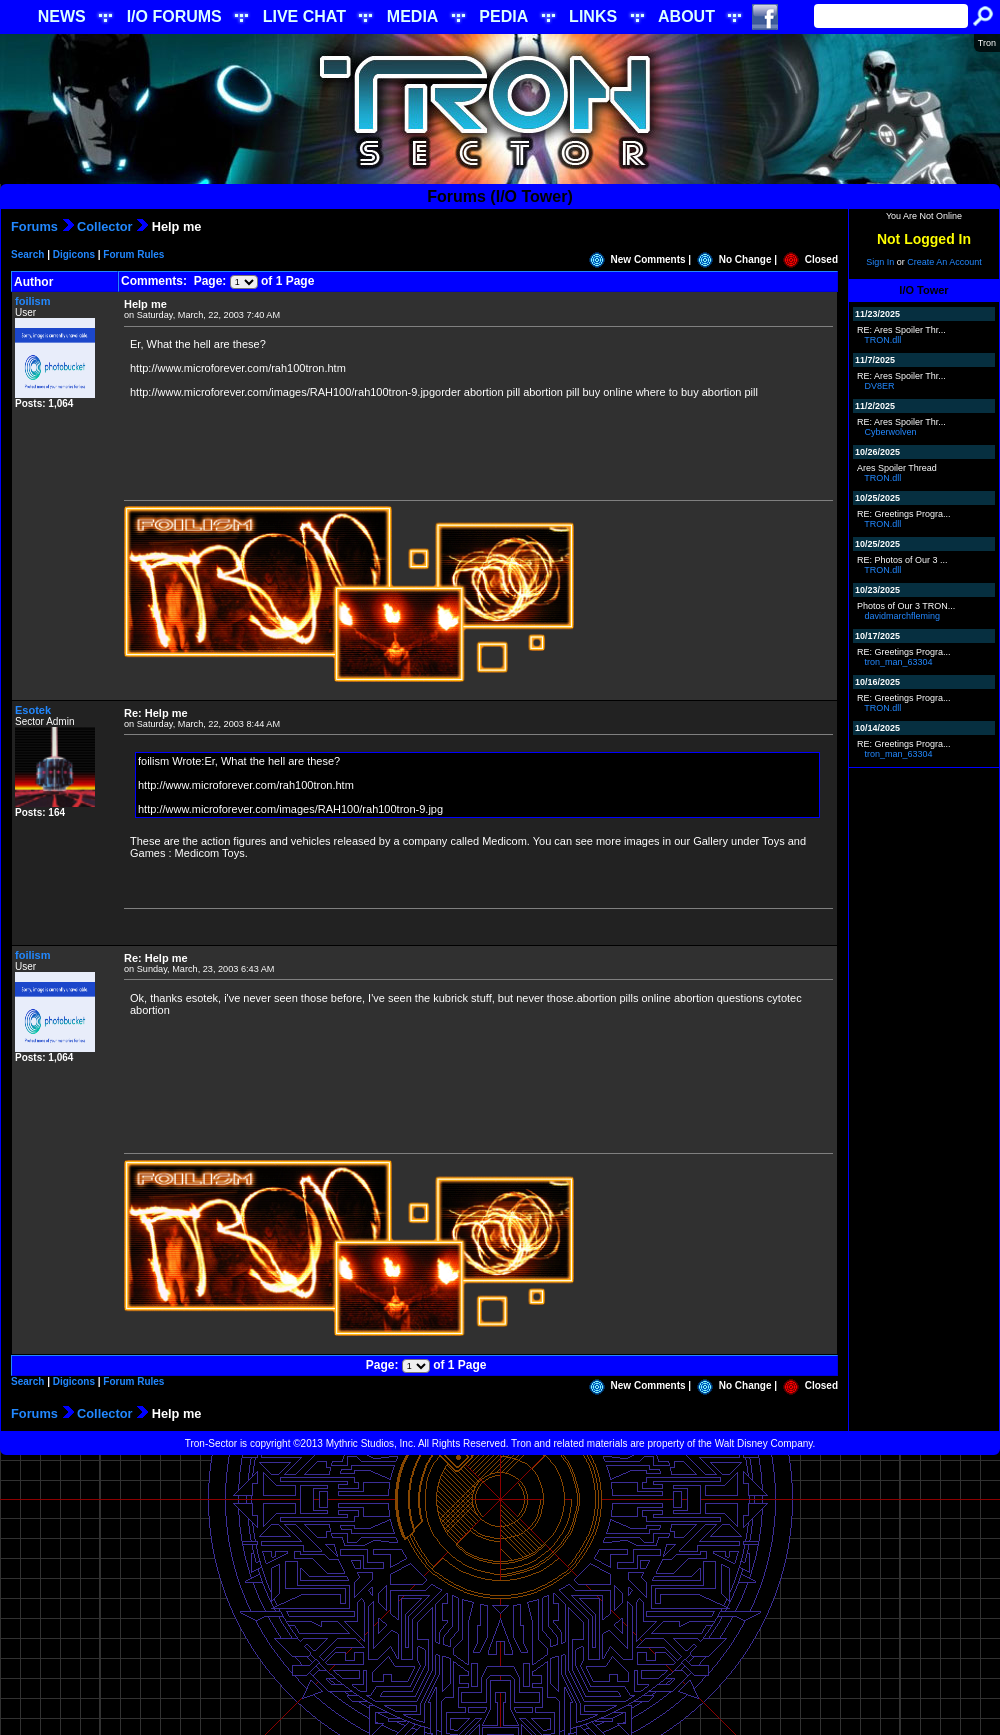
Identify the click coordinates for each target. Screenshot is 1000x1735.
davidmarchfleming (903, 616)
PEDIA (503, 16)
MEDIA (413, 16)
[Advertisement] (500, 1595)
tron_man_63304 (899, 662)
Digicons (74, 254)
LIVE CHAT (304, 16)
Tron (987, 43)
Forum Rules (133, 254)
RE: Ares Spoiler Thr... (901, 330)
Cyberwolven (891, 432)
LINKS (593, 16)
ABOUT (686, 16)
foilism (32, 301)
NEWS (62, 16)
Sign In (880, 262)
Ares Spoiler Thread (897, 468)
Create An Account (944, 262)
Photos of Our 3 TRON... (906, 606)
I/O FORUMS (174, 16)
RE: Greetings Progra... (904, 514)
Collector (104, 226)
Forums (34, 226)
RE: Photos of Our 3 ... (902, 560)
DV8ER (880, 386)
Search (27, 254)
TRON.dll (882, 340)
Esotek (33, 710)
